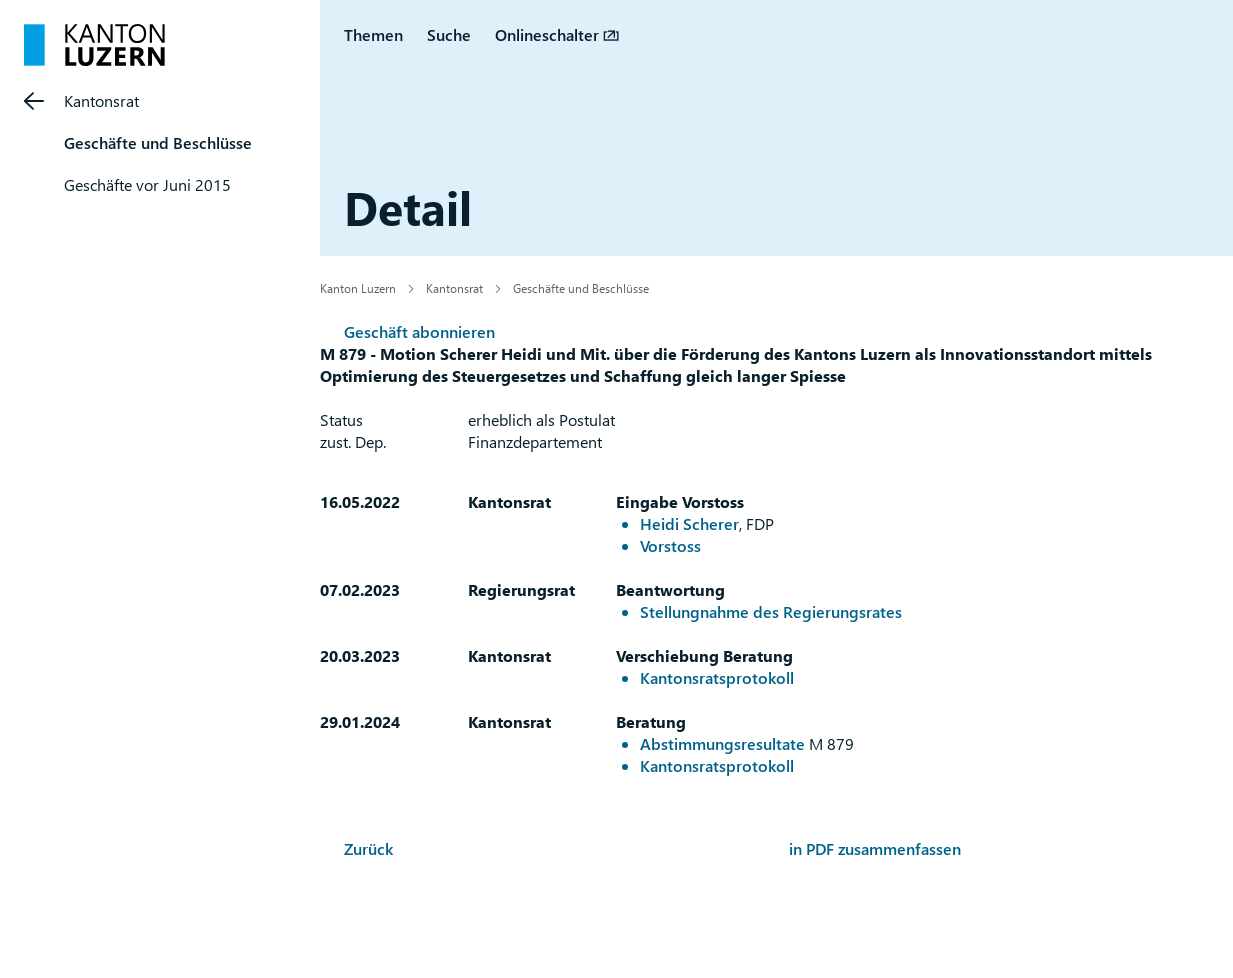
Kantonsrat (101, 100)
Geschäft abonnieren (419, 331)
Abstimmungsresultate (722, 743)
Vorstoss (670, 545)
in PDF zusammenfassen (875, 848)
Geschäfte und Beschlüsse (158, 142)
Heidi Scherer (689, 523)
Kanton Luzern (358, 288)
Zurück (368, 848)
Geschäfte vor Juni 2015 (147, 184)
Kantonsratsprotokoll (717, 677)
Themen (373, 34)
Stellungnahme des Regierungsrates (771, 611)
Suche (449, 34)
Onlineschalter (547, 34)
